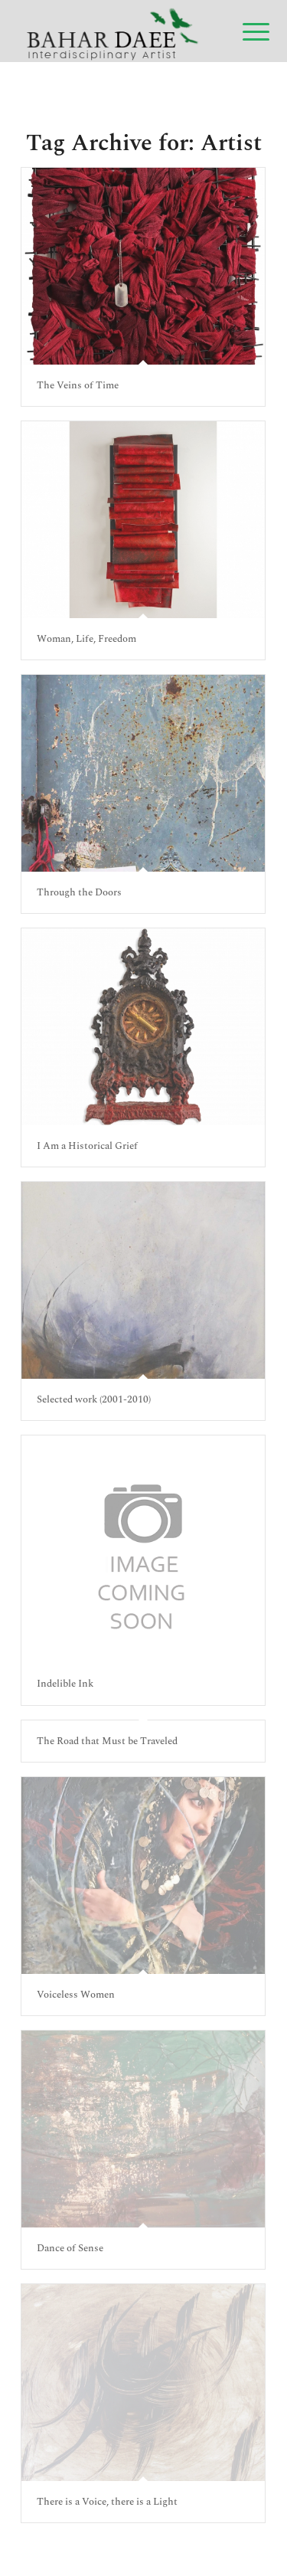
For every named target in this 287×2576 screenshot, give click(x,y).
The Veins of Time (78, 385)
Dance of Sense (70, 2248)
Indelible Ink (65, 1683)
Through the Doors (79, 892)
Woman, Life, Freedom (86, 638)
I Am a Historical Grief (87, 1146)
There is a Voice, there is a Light (107, 2501)
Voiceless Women (76, 1994)
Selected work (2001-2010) (94, 1399)
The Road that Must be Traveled (107, 1741)
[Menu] (244, 32)
